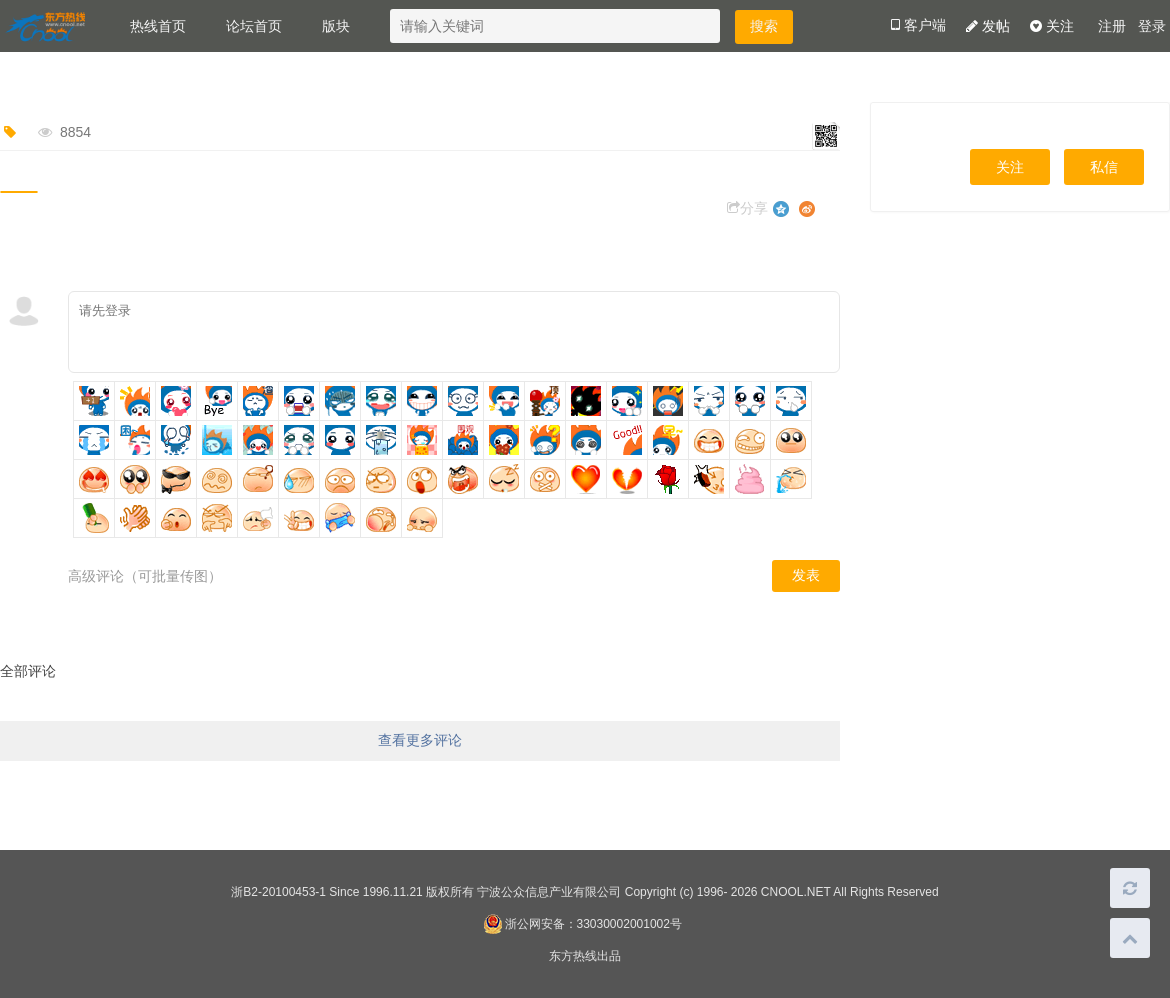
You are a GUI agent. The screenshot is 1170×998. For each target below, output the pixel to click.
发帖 (988, 26)
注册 (1112, 26)
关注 (1052, 26)
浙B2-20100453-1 (278, 892)
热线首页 (158, 26)
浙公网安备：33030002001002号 (582, 924)
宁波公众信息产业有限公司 (549, 892)
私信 (1104, 167)
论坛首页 (254, 26)
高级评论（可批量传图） (145, 576)
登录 (1152, 26)
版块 (336, 26)
